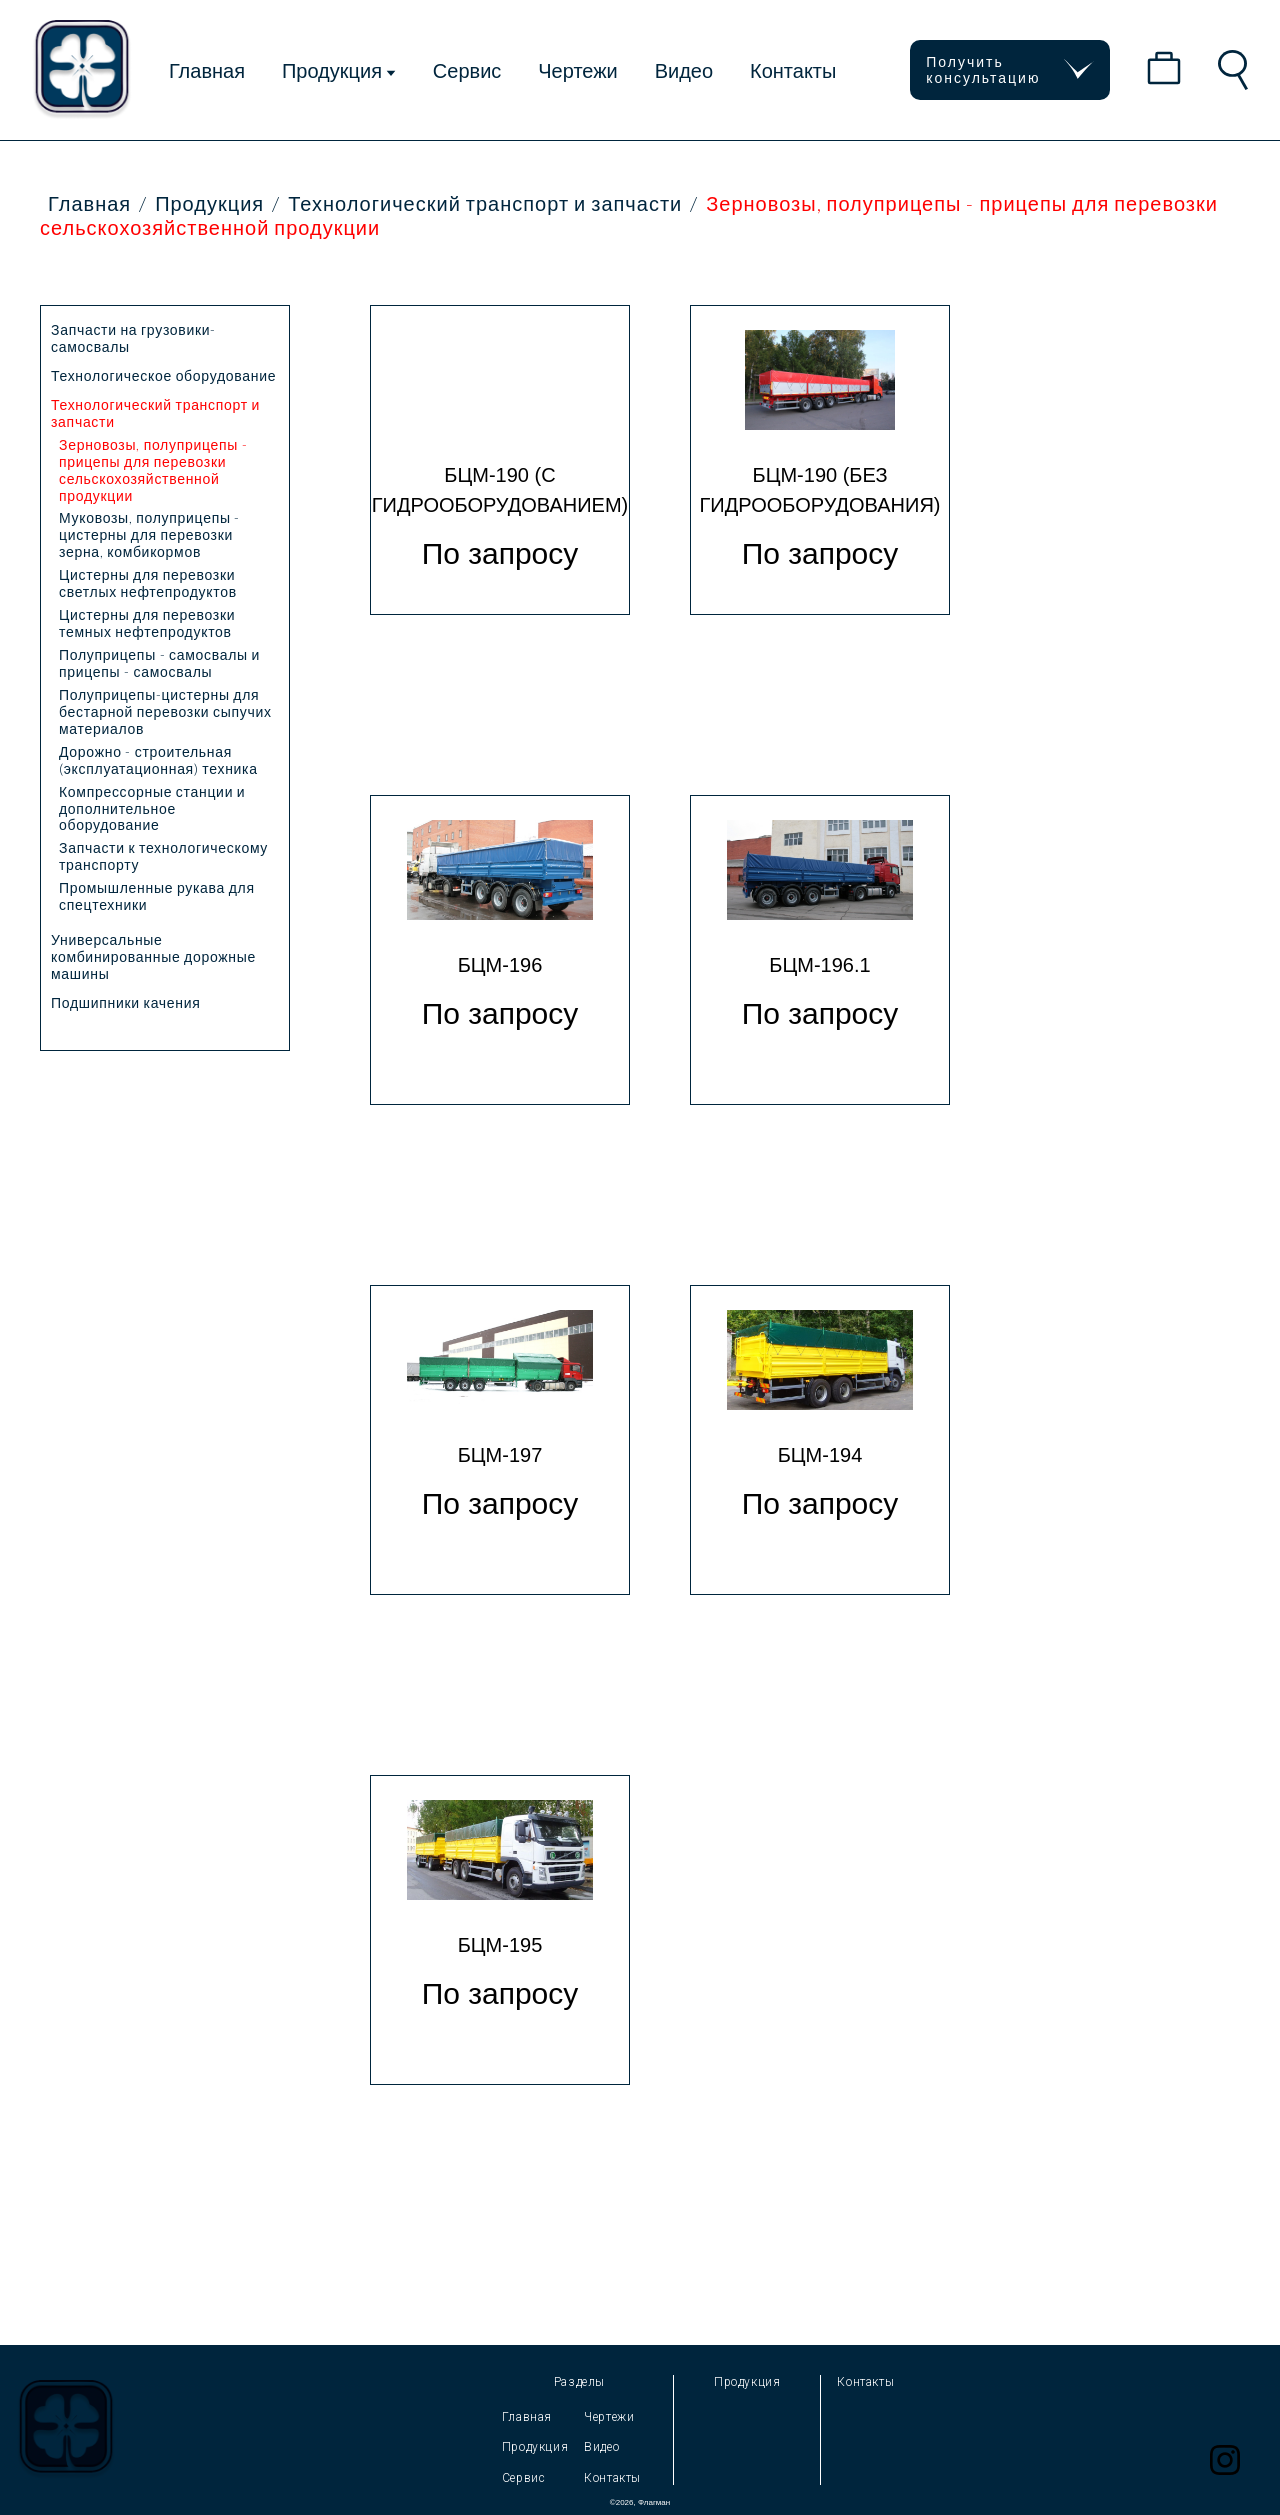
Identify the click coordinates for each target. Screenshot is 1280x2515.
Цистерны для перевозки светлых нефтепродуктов (148, 583)
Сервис (467, 70)
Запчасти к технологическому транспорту (163, 856)
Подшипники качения (126, 1002)
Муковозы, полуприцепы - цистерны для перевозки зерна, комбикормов (149, 534)
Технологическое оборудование (163, 375)
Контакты (793, 70)
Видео (684, 70)
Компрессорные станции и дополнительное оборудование (152, 808)
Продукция (339, 70)
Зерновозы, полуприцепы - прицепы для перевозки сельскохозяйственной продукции (153, 470)
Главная (207, 70)
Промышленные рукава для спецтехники (157, 896)
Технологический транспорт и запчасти (485, 203)
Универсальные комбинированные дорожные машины (153, 956)
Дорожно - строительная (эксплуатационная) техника (158, 760)
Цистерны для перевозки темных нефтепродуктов (147, 623)
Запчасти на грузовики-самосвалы (133, 338)
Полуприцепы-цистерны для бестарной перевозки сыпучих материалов (165, 711)
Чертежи (578, 70)
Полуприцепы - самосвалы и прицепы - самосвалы (159, 663)
